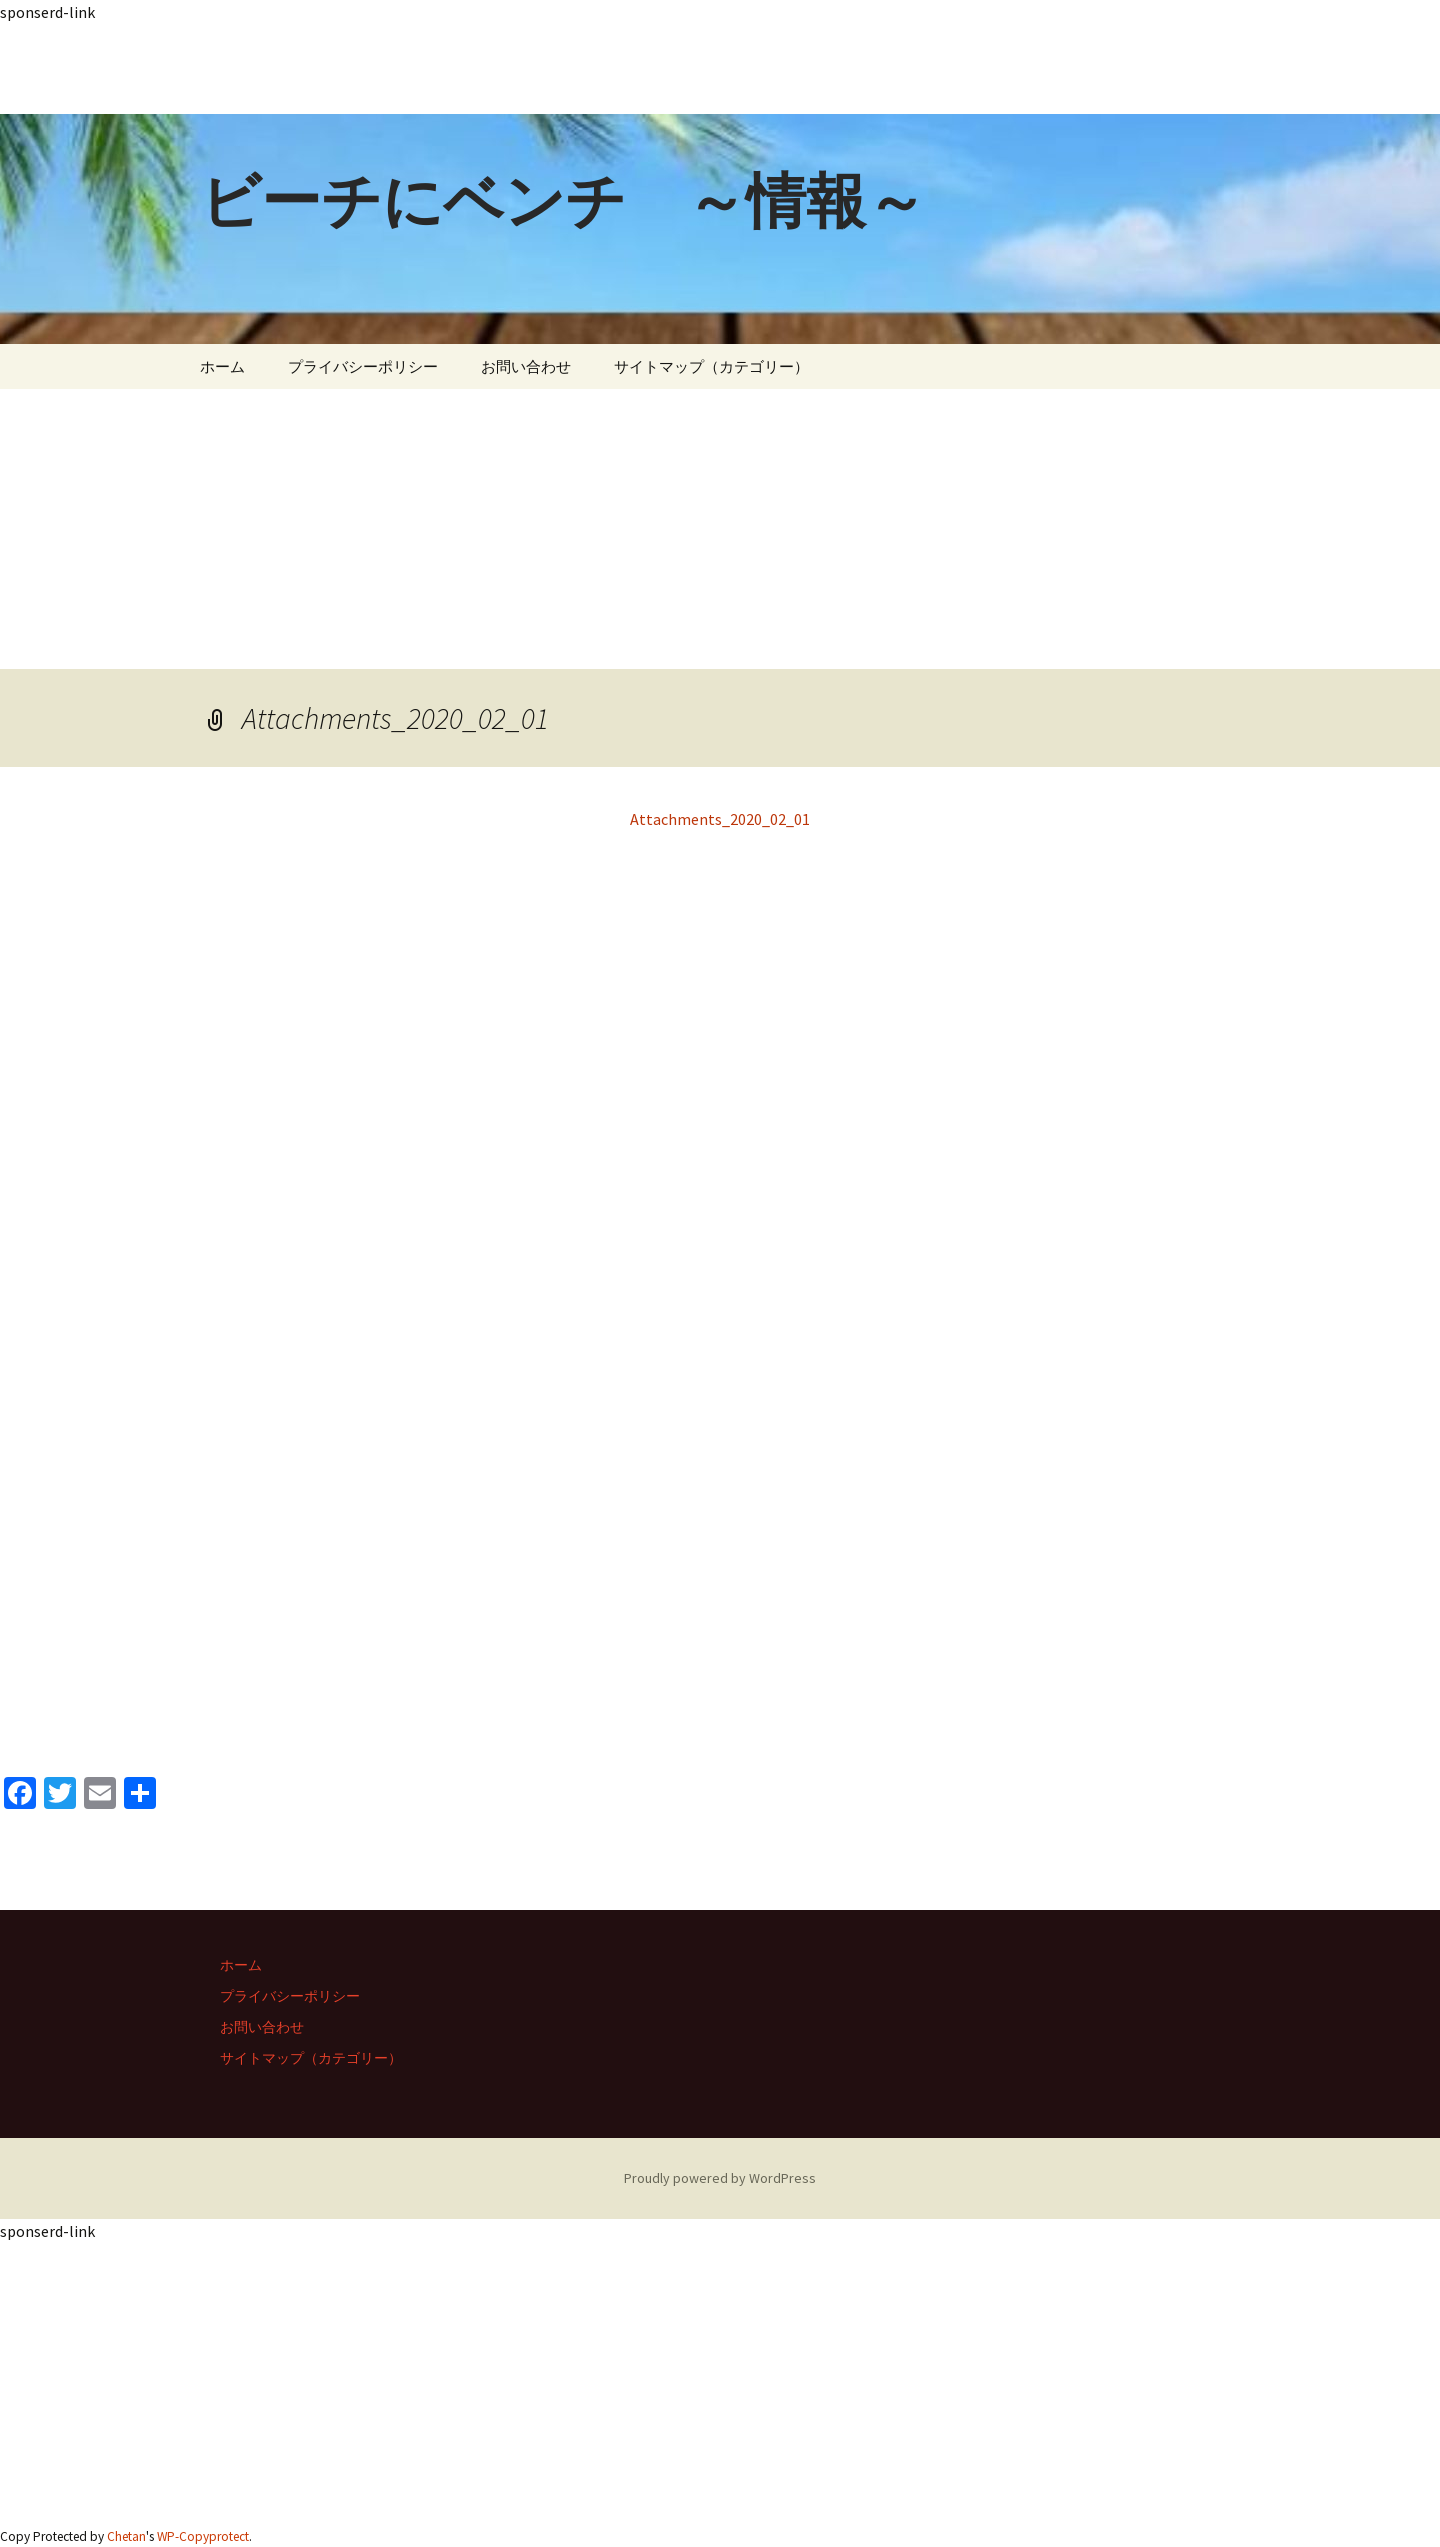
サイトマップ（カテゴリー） (711, 366)
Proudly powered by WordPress (720, 2178)
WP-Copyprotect (203, 2536)
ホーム (222, 366)
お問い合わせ (526, 366)
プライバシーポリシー (363, 366)
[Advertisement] (600, 69)
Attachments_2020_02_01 (720, 819)
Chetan (126, 2536)
